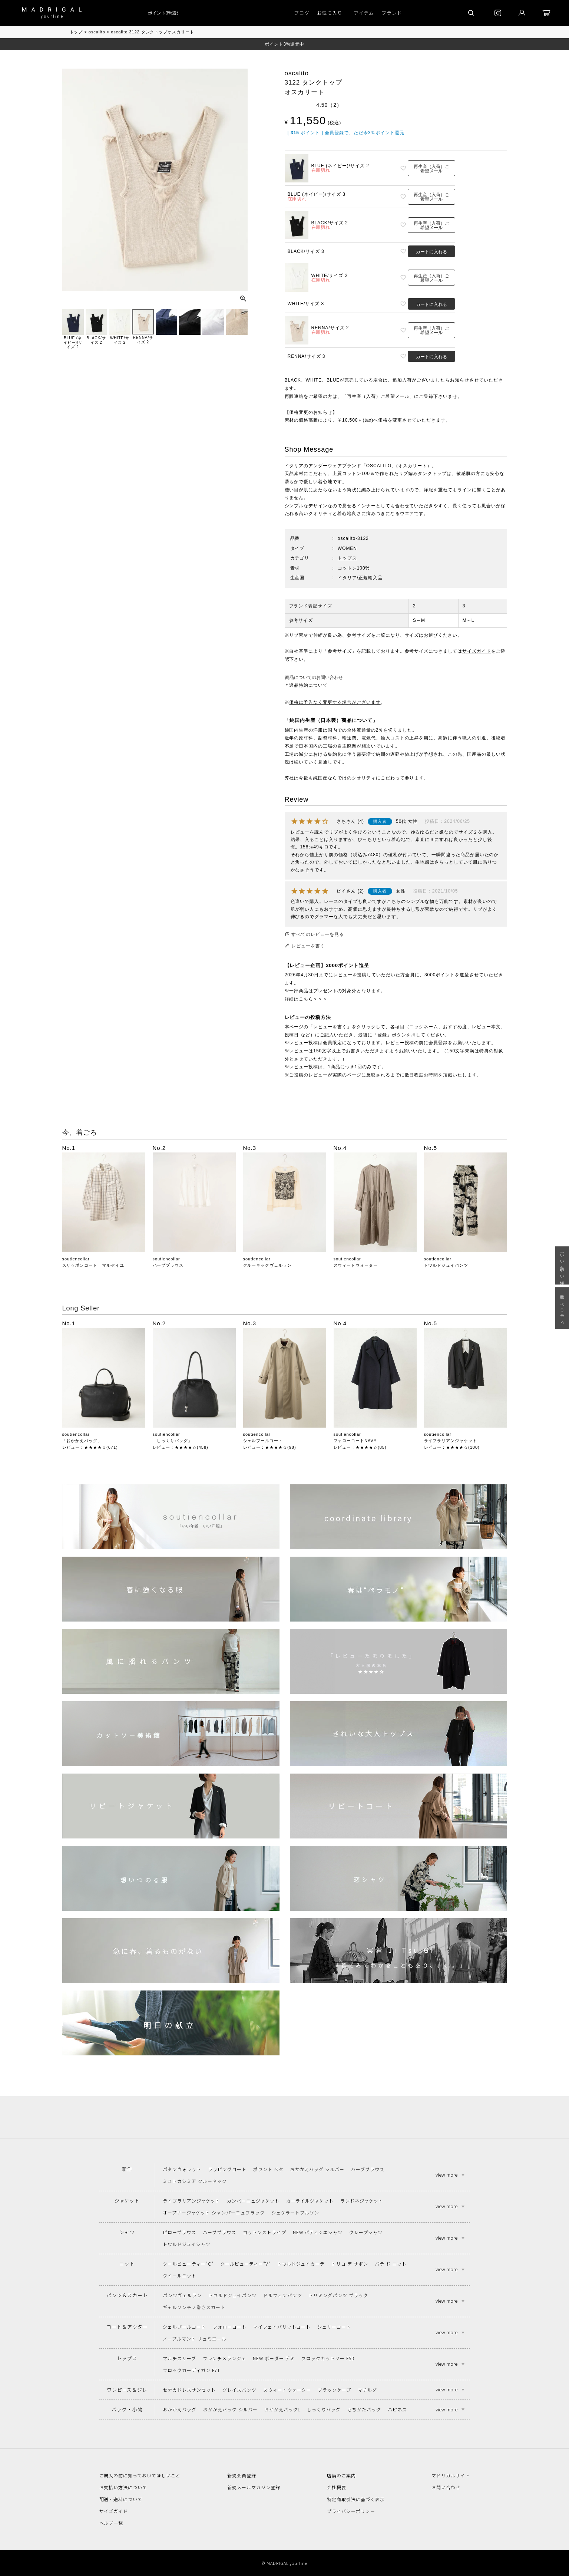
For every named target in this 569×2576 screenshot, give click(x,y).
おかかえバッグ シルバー (317, 2169)
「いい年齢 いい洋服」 (562, 1265)
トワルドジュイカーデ (301, 2263)
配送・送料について (121, 2499)
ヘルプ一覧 (111, 2523)
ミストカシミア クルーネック (194, 2181)
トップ (76, 32)
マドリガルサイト (450, 2475)
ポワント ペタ (268, 2169)
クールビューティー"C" (188, 2263)
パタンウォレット (182, 2169)
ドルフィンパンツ (282, 2295)
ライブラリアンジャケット (450, 1440)
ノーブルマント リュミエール (194, 2338)
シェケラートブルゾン (295, 2212)
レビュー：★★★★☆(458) (180, 1447)
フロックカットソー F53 (327, 2358)
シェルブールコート (263, 1440)
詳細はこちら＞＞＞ (306, 999)
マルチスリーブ (179, 2358)
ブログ (302, 12)
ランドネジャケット (361, 2200)
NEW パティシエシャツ (318, 2232)
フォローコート (230, 2326)
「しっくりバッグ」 (173, 1440)
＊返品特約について (306, 685)
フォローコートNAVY (355, 1440)
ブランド (391, 12)
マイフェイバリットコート (282, 2326)
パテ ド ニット (391, 2263)
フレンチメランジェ (224, 2358)
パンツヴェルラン (182, 2295)
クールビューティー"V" (245, 2263)
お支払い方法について (123, 2487)
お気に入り (330, 12)
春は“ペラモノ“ (562, 1308)
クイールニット (179, 2275)
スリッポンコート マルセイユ (93, 1265)
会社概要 (336, 2487)
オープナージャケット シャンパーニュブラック (213, 2212)
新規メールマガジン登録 (253, 2487)
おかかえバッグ (179, 2409)
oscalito (97, 32)
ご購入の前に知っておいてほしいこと (140, 2475)
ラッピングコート (227, 2169)
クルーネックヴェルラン (267, 1265)
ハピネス (397, 2409)
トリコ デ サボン (349, 2263)
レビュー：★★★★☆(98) (269, 1447)
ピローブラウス (179, 2232)
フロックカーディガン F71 (191, 2370)
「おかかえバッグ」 (82, 1440)
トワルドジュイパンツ (446, 1265)
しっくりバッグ (324, 2409)
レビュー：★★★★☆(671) (90, 1447)
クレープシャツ (366, 2232)
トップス (347, 558)
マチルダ (367, 2390)
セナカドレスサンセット (189, 2390)
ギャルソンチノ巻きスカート (194, 2307)
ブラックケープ (334, 2390)
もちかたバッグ (364, 2409)
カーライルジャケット (310, 2200)
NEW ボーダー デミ (274, 2358)
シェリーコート (334, 2326)
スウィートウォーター (356, 1265)
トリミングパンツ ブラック (338, 2295)
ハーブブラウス (168, 1265)
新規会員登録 (241, 2475)
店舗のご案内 (341, 2475)
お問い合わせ (445, 2487)
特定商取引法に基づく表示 (356, 2499)
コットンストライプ (264, 2232)
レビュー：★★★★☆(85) (360, 1447)
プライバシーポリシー (351, 2511)
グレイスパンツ (239, 2390)
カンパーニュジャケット (253, 2200)
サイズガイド (476, 651)
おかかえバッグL (282, 2409)
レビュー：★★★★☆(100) (452, 1447)
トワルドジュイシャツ (187, 2244)
